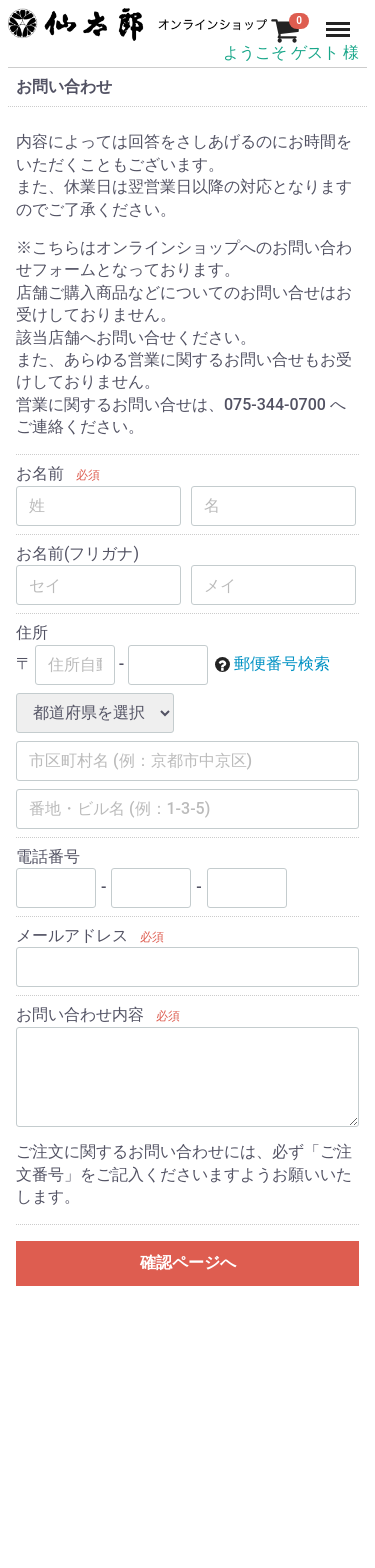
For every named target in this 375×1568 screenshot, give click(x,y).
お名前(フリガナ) (77, 553)
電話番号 (48, 856)
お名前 (40, 474)
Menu (340, 20)
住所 (32, 633)
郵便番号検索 (282, 663)
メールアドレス (72, 935)
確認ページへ (188, 1263)
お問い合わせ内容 (80, 1015)
